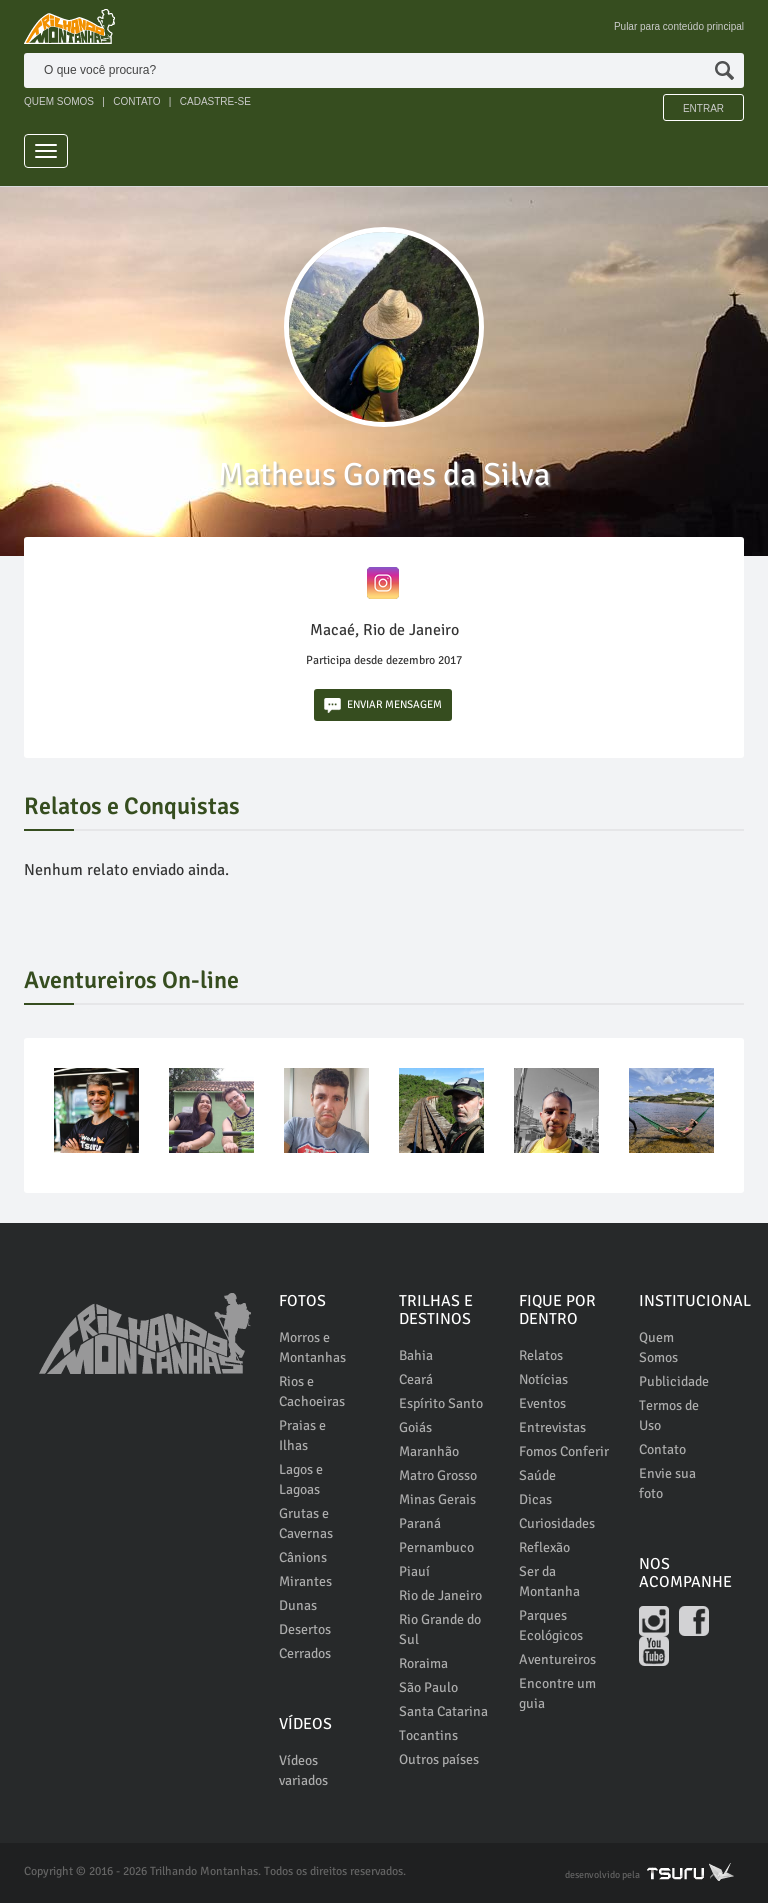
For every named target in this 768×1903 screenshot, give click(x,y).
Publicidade (674, 1381)
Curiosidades (557, 1523)
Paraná (420, 1523)
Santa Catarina (443, 1711)
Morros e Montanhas (312, 1347)
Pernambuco (436, 1547)
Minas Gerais (437, 1499)
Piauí (414, 1571)
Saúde (537, 1475)
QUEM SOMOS (59, 101)
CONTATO (136, 101)
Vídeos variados (303, 1770)
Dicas (535, 1499)
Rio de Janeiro (440, 1595)
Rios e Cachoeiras (312, 1391)
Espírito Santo (441, 1403)
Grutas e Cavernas (306, 1523)
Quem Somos (658, 1347)
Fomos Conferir (564, 1451)
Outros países (439, 1759)
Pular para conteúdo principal (679, 26)
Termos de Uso (669, 1415)
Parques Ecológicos (551, 1625)
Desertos (305, 1629)
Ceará (416, 1379)
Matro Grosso (438, 1475)
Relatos (541, 1355)
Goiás (415, 1427)
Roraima (423, 1663)
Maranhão (429, 1451)
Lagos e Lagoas (301, 1479)
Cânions (303, 1557)
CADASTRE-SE (215, 101)
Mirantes (305, 1581)
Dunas (298, 1605)
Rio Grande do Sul (440, 1629)
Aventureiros (557, 1659)
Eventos (542, 1403)
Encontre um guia (557, 1693)
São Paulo (428, 1687)
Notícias (543, 1379)
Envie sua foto (667, 1483)
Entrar (703, 108)
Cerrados (305, 1653)
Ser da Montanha (549, 1581)
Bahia (416, 1355)
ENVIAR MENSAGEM (383, 705)
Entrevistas (552, 1427)
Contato (662, 1449)
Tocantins (428, 1735)
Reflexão (544, 1547)
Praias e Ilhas (302, 1435)
